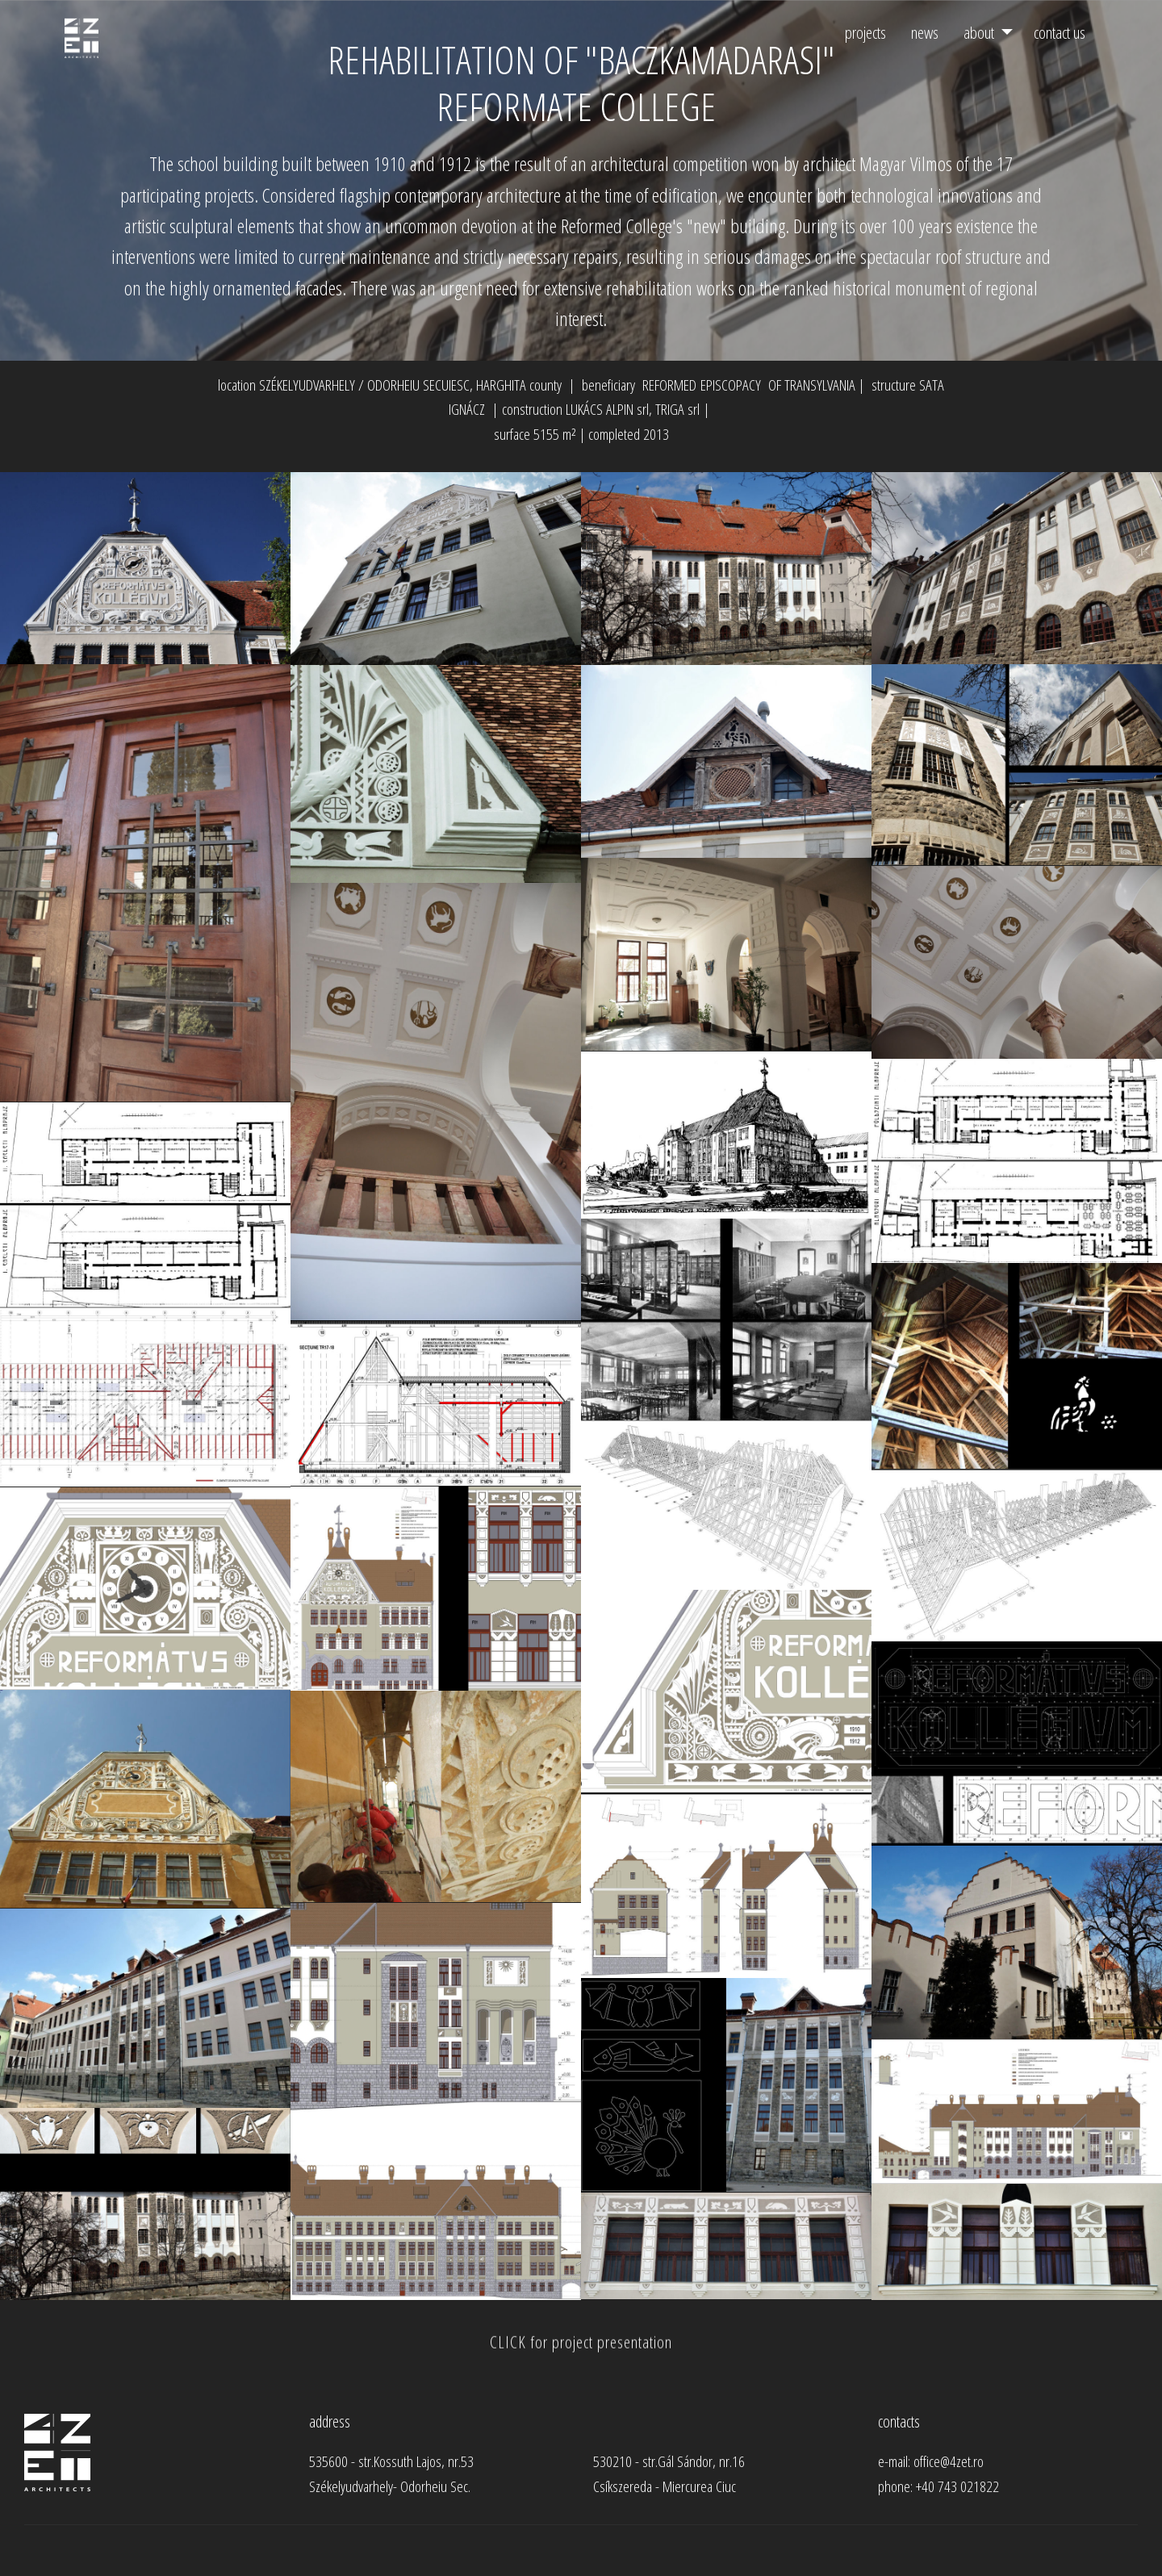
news (925, 32)
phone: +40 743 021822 (938, 2486)
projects (865, 32)
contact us (1059, 32)
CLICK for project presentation (581, 2356)
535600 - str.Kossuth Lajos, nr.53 (391, 2461)
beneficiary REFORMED (639, 384)
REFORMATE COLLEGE (581, 106)
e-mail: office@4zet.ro (933, 2461)
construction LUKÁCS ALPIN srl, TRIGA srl (601, 409)
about (978, 32)
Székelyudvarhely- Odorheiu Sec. (389, 2486)
